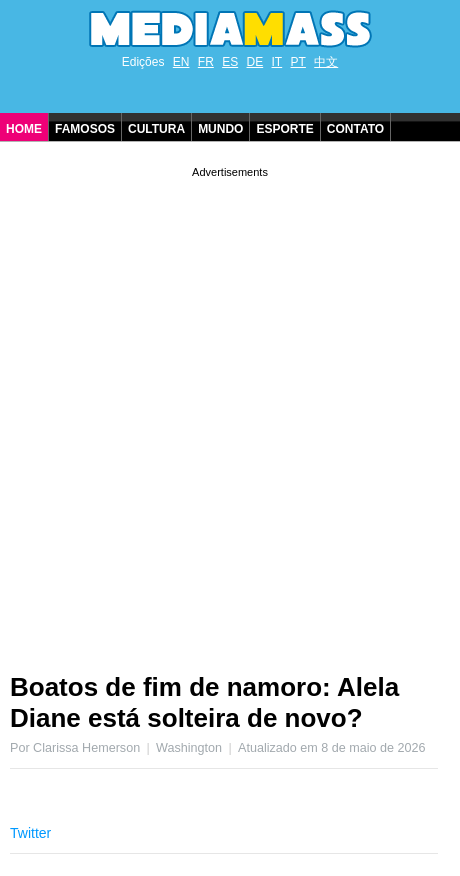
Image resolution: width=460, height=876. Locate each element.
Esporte (284, 129)
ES (230, 62)
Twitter (30, 833)
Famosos (85, 129)
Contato (355, 129)
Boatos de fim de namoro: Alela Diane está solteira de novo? (204, 702)
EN (181, 62)
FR (206, 62)
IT (277, 62)
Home (24, 129)
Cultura (156, 129)
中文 (326, 62)
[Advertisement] (230, 412)
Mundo (220, 129)
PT (298, 62)
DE (255, 62)
